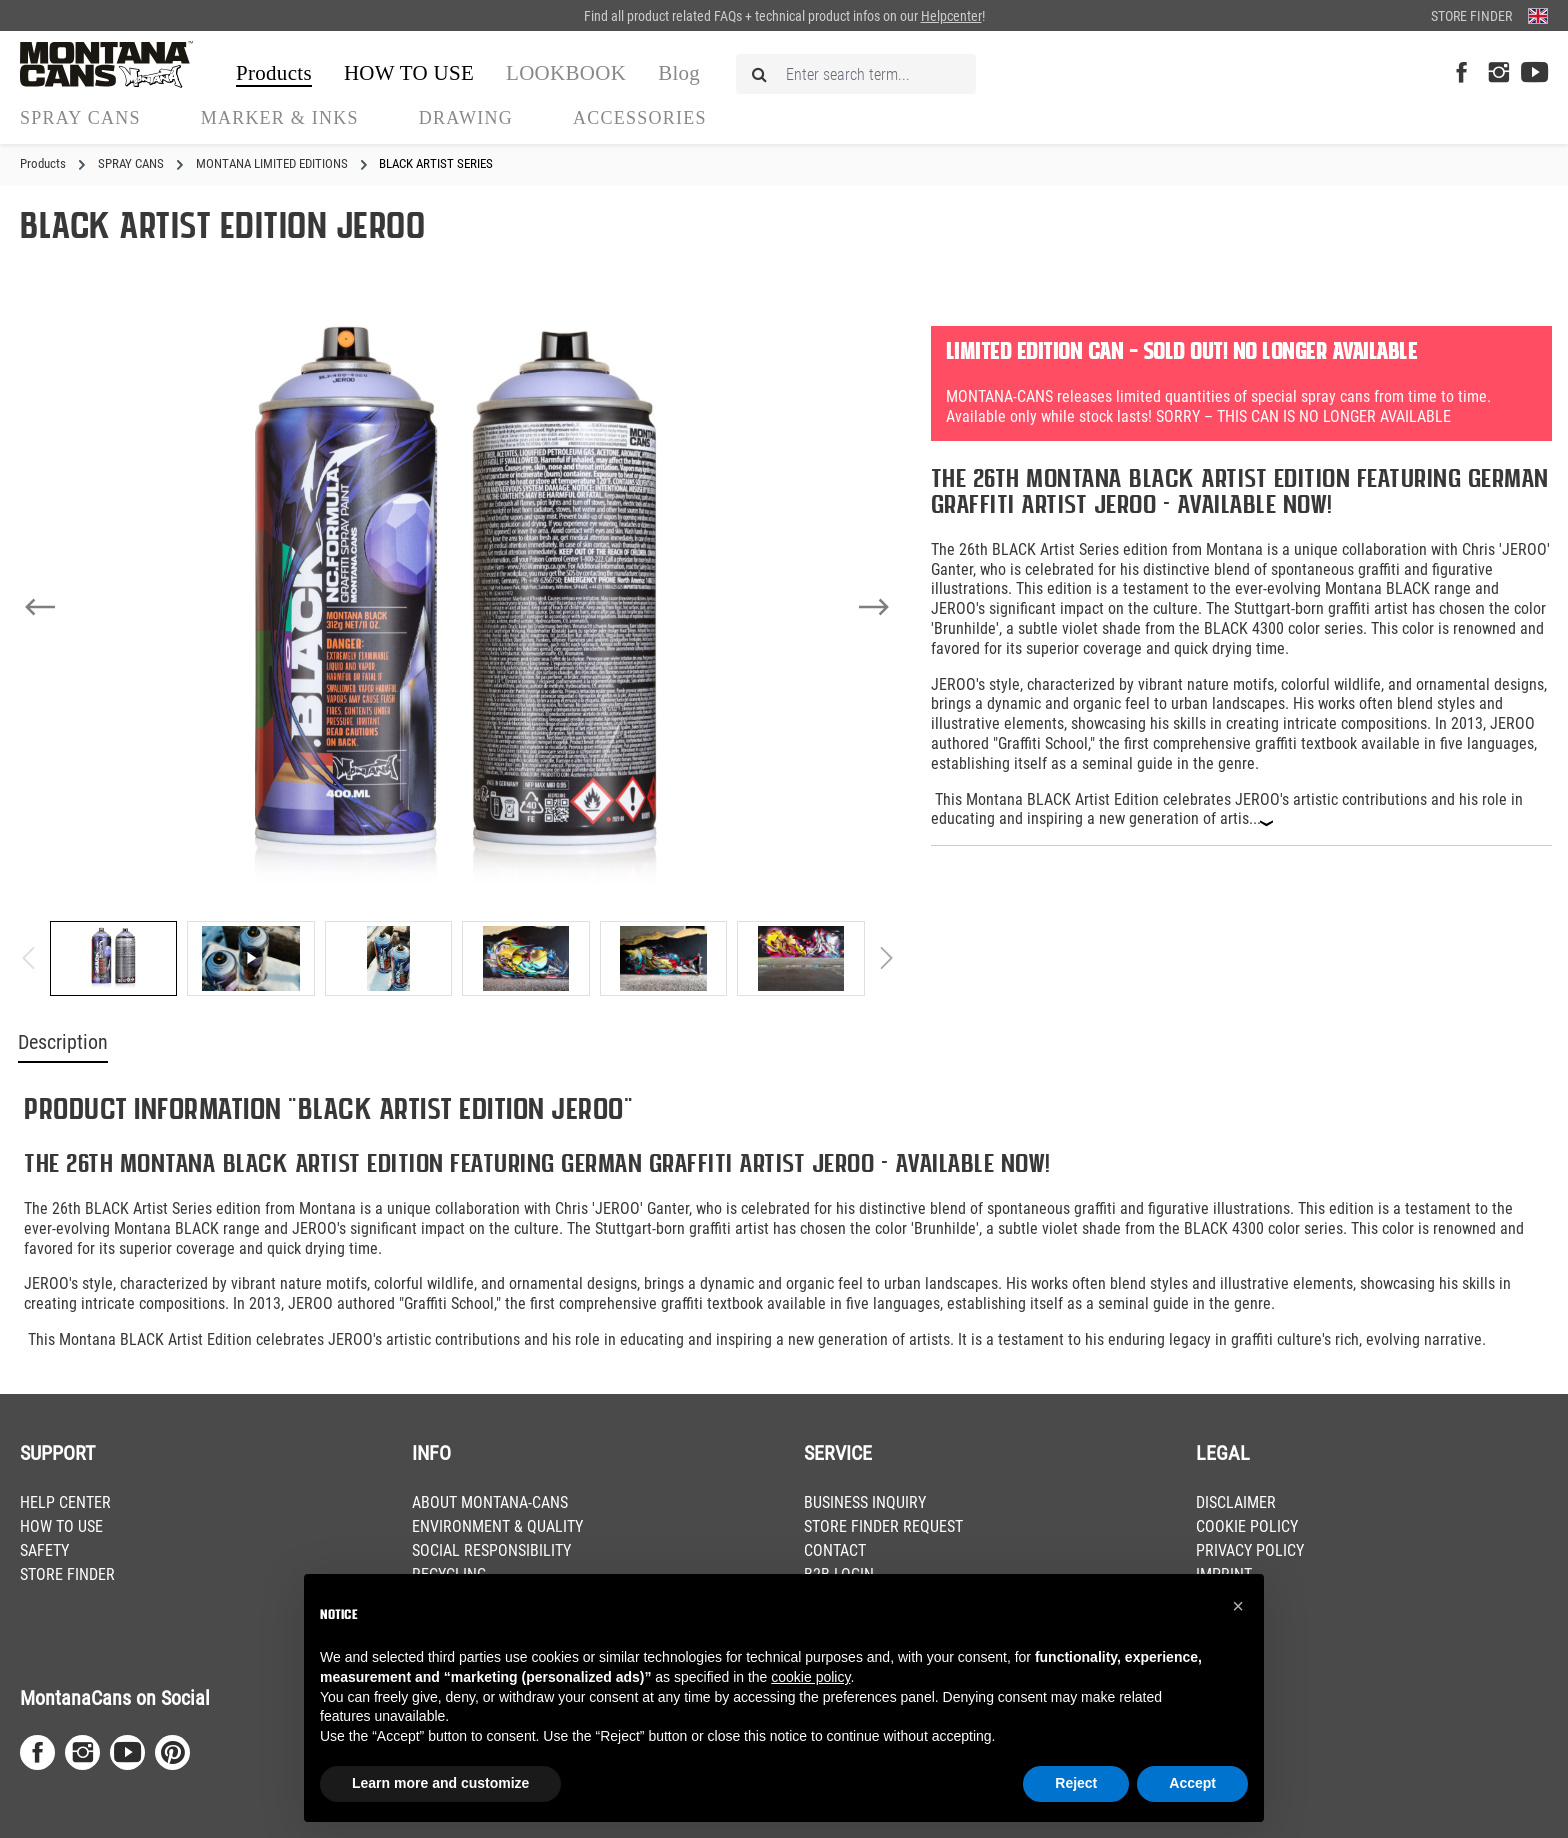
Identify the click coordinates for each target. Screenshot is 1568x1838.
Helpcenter (951, 16)
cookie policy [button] (810, 1677)
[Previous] (40, 607)
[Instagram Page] (1498, 73)
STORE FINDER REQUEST (883, 1526)
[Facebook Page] (1461, 73)
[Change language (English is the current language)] (1538, 15)
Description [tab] (63, 1042)
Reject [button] (1076, 1783)
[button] (1238, 1606)
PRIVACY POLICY (1250, 1550)
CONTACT (835, 1550)
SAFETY (44, 1550)
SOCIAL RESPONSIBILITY (491, 1550)
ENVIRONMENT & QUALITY (497, 1526)
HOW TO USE (61, 1526)
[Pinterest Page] (172, 1752)
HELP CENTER (65, 1502)
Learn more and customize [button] (440, 1783)
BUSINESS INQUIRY (865, 1502)
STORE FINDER (67, 1574)
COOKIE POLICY (1247, 1526)
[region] (457, 653)
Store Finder (1471, 16)
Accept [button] (1192, 1783)
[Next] (874, 607)
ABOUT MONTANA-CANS (490, 1502)
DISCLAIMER (1236, 1502)
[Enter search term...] (856, 74)
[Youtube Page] (1534, 73)
